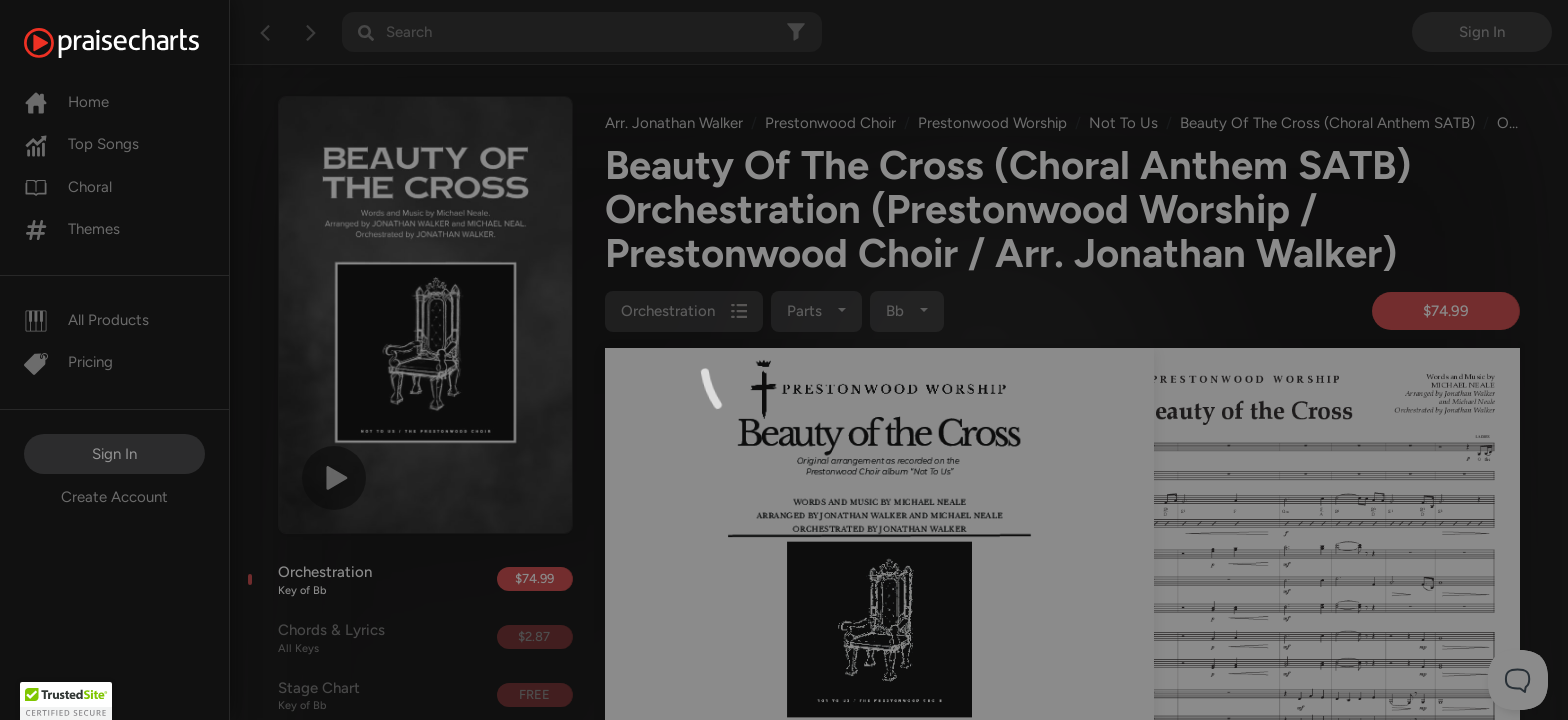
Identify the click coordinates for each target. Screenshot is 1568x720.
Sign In (114, 454)
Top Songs (81, 144)
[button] (66, 701)
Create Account (114, 497)
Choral (68, 187)
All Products (86, 320)
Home (66, 102)
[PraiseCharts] (136, 43)
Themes (72, 229)
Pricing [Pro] (68, 362)
